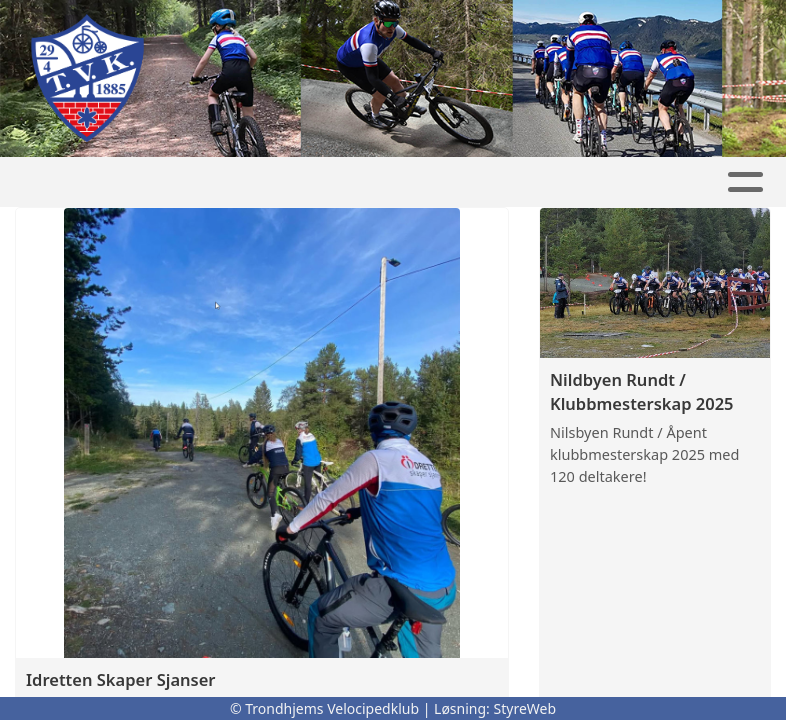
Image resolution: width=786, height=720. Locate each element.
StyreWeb (525, 708)
